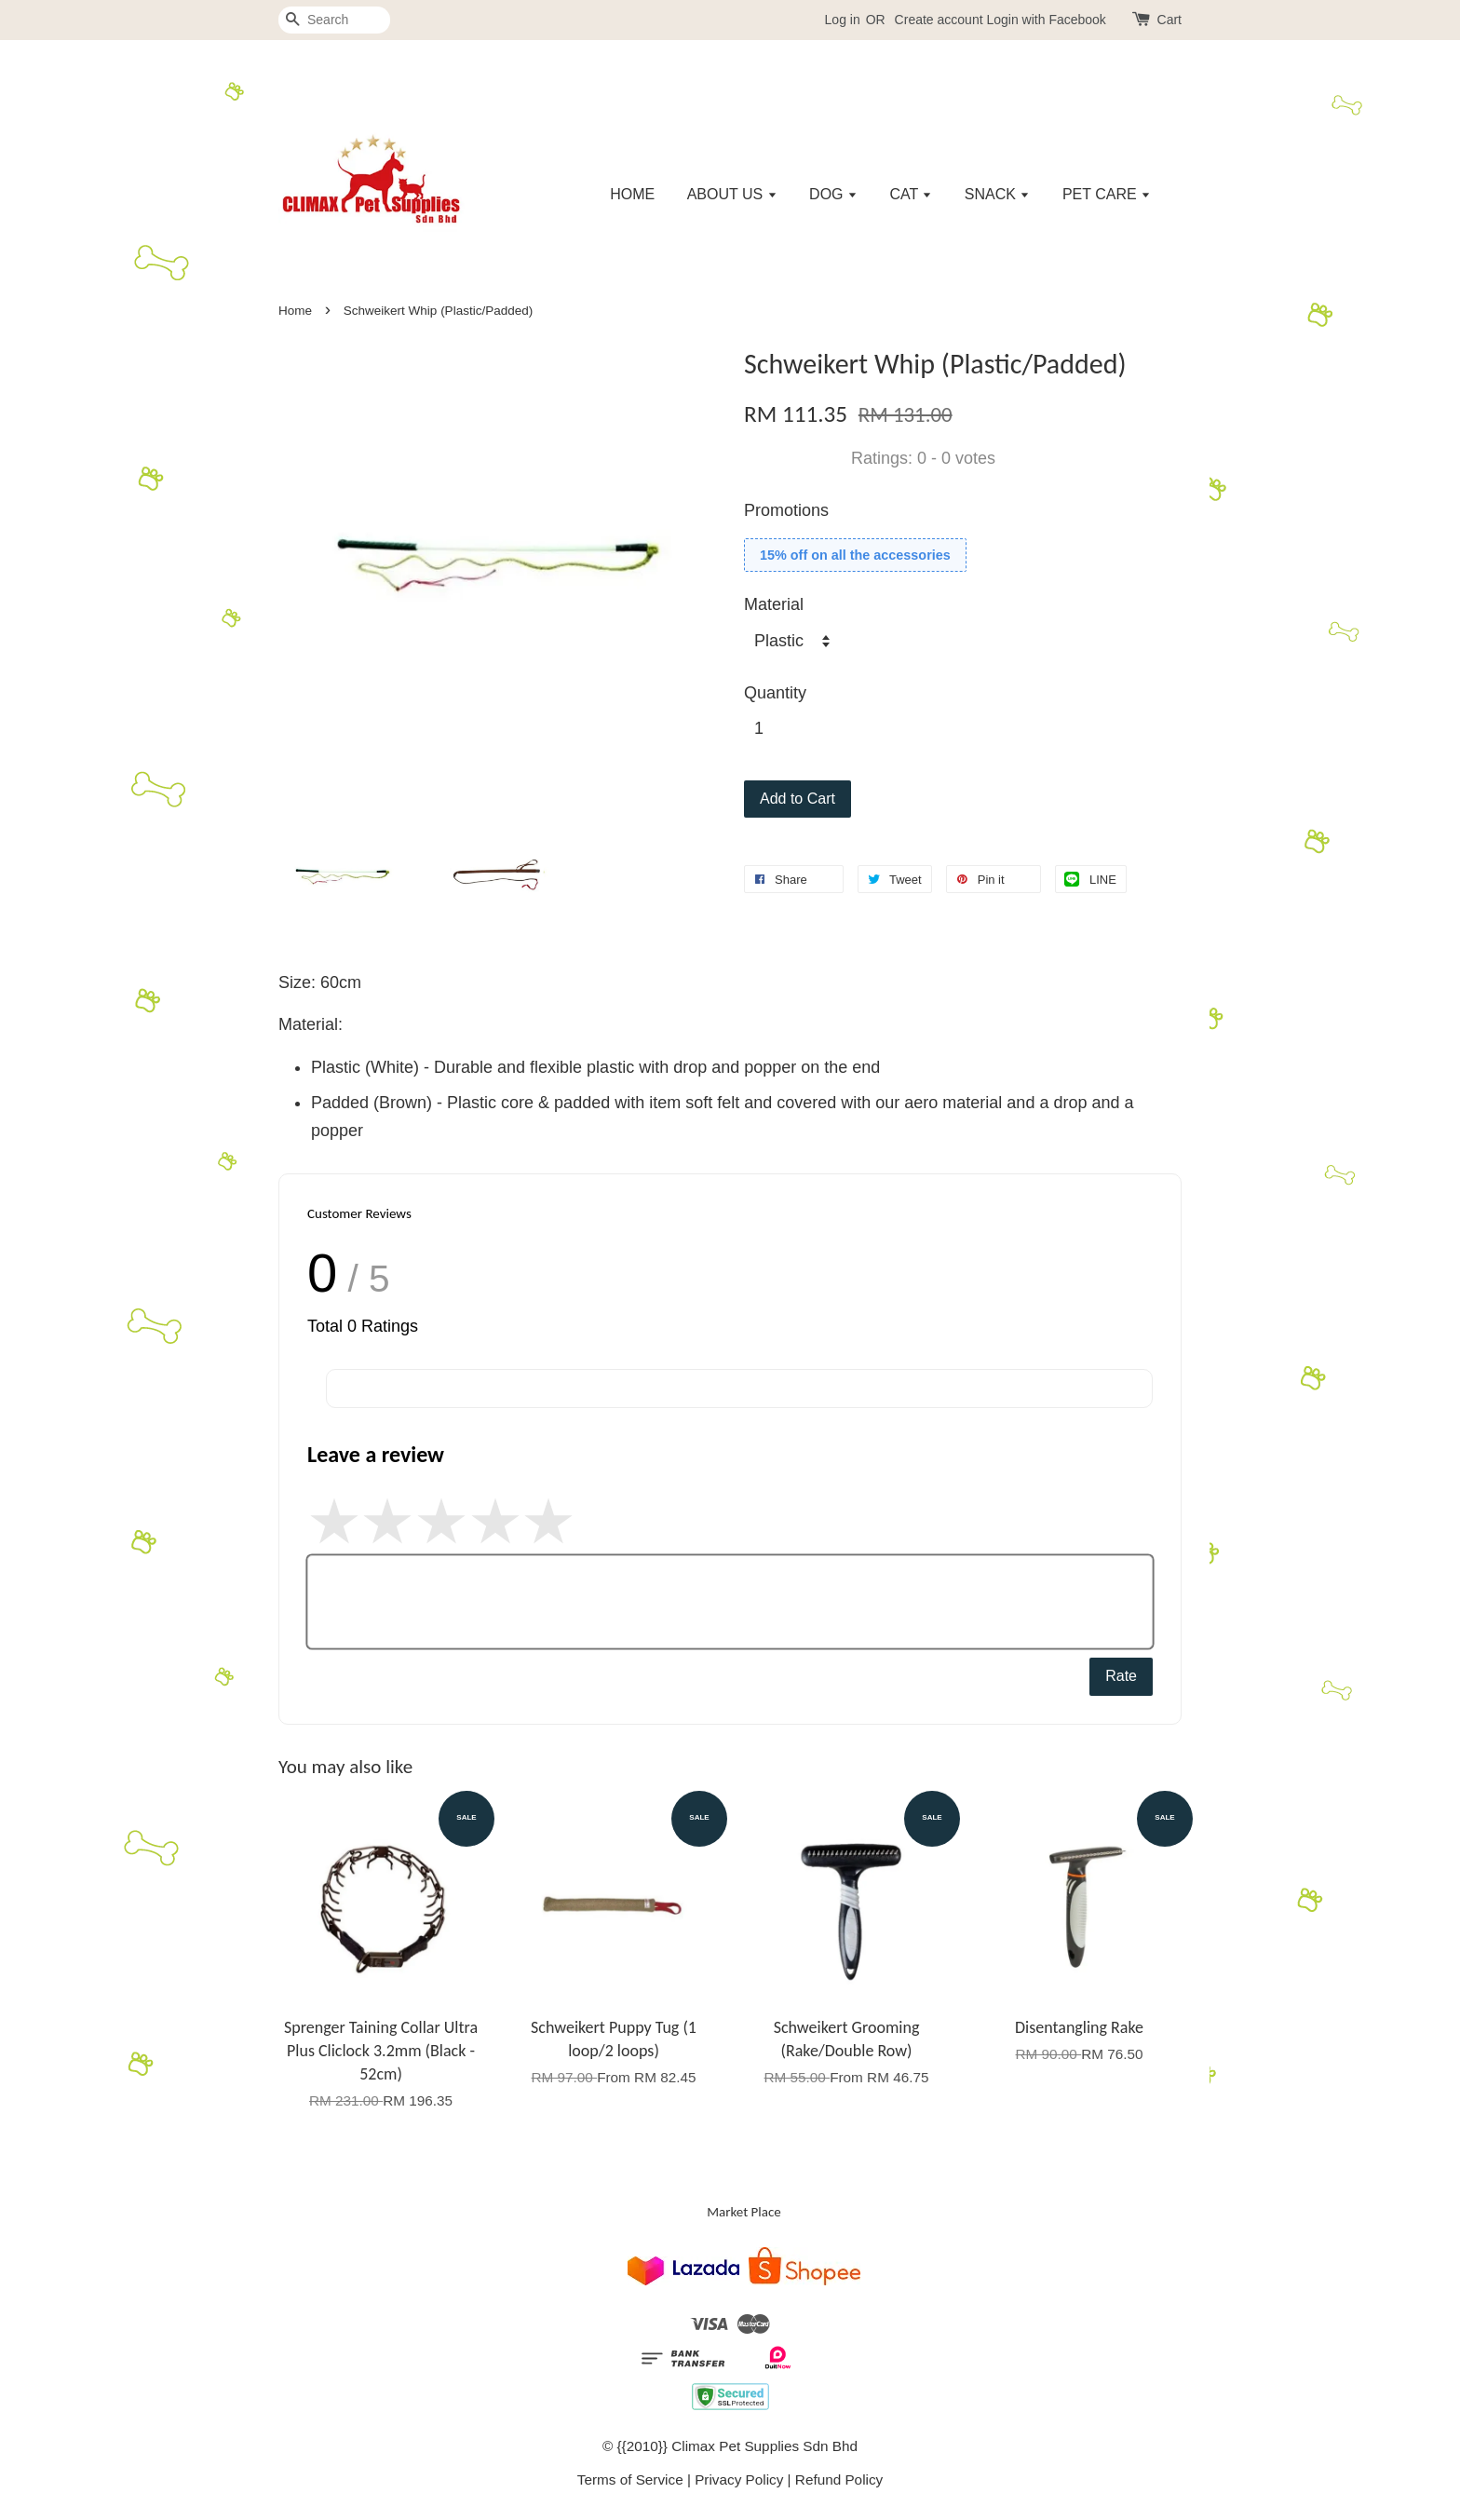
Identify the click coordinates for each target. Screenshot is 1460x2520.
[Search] (334, 20)
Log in (842, 19)
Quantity (775, 693)
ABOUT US (732, 194)
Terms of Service (630, 2479)
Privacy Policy (739, 2479)
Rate (1121, 1676)
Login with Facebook (1045, 19)
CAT (910, 194)
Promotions (786, 510)
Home (295, 311)
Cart (1169, 19)
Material (774, 604)
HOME (632, 194)
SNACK (998, 194)
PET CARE (1106, 194)
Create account (939, 19)
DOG (833, 194)
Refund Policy (839, 2479)
